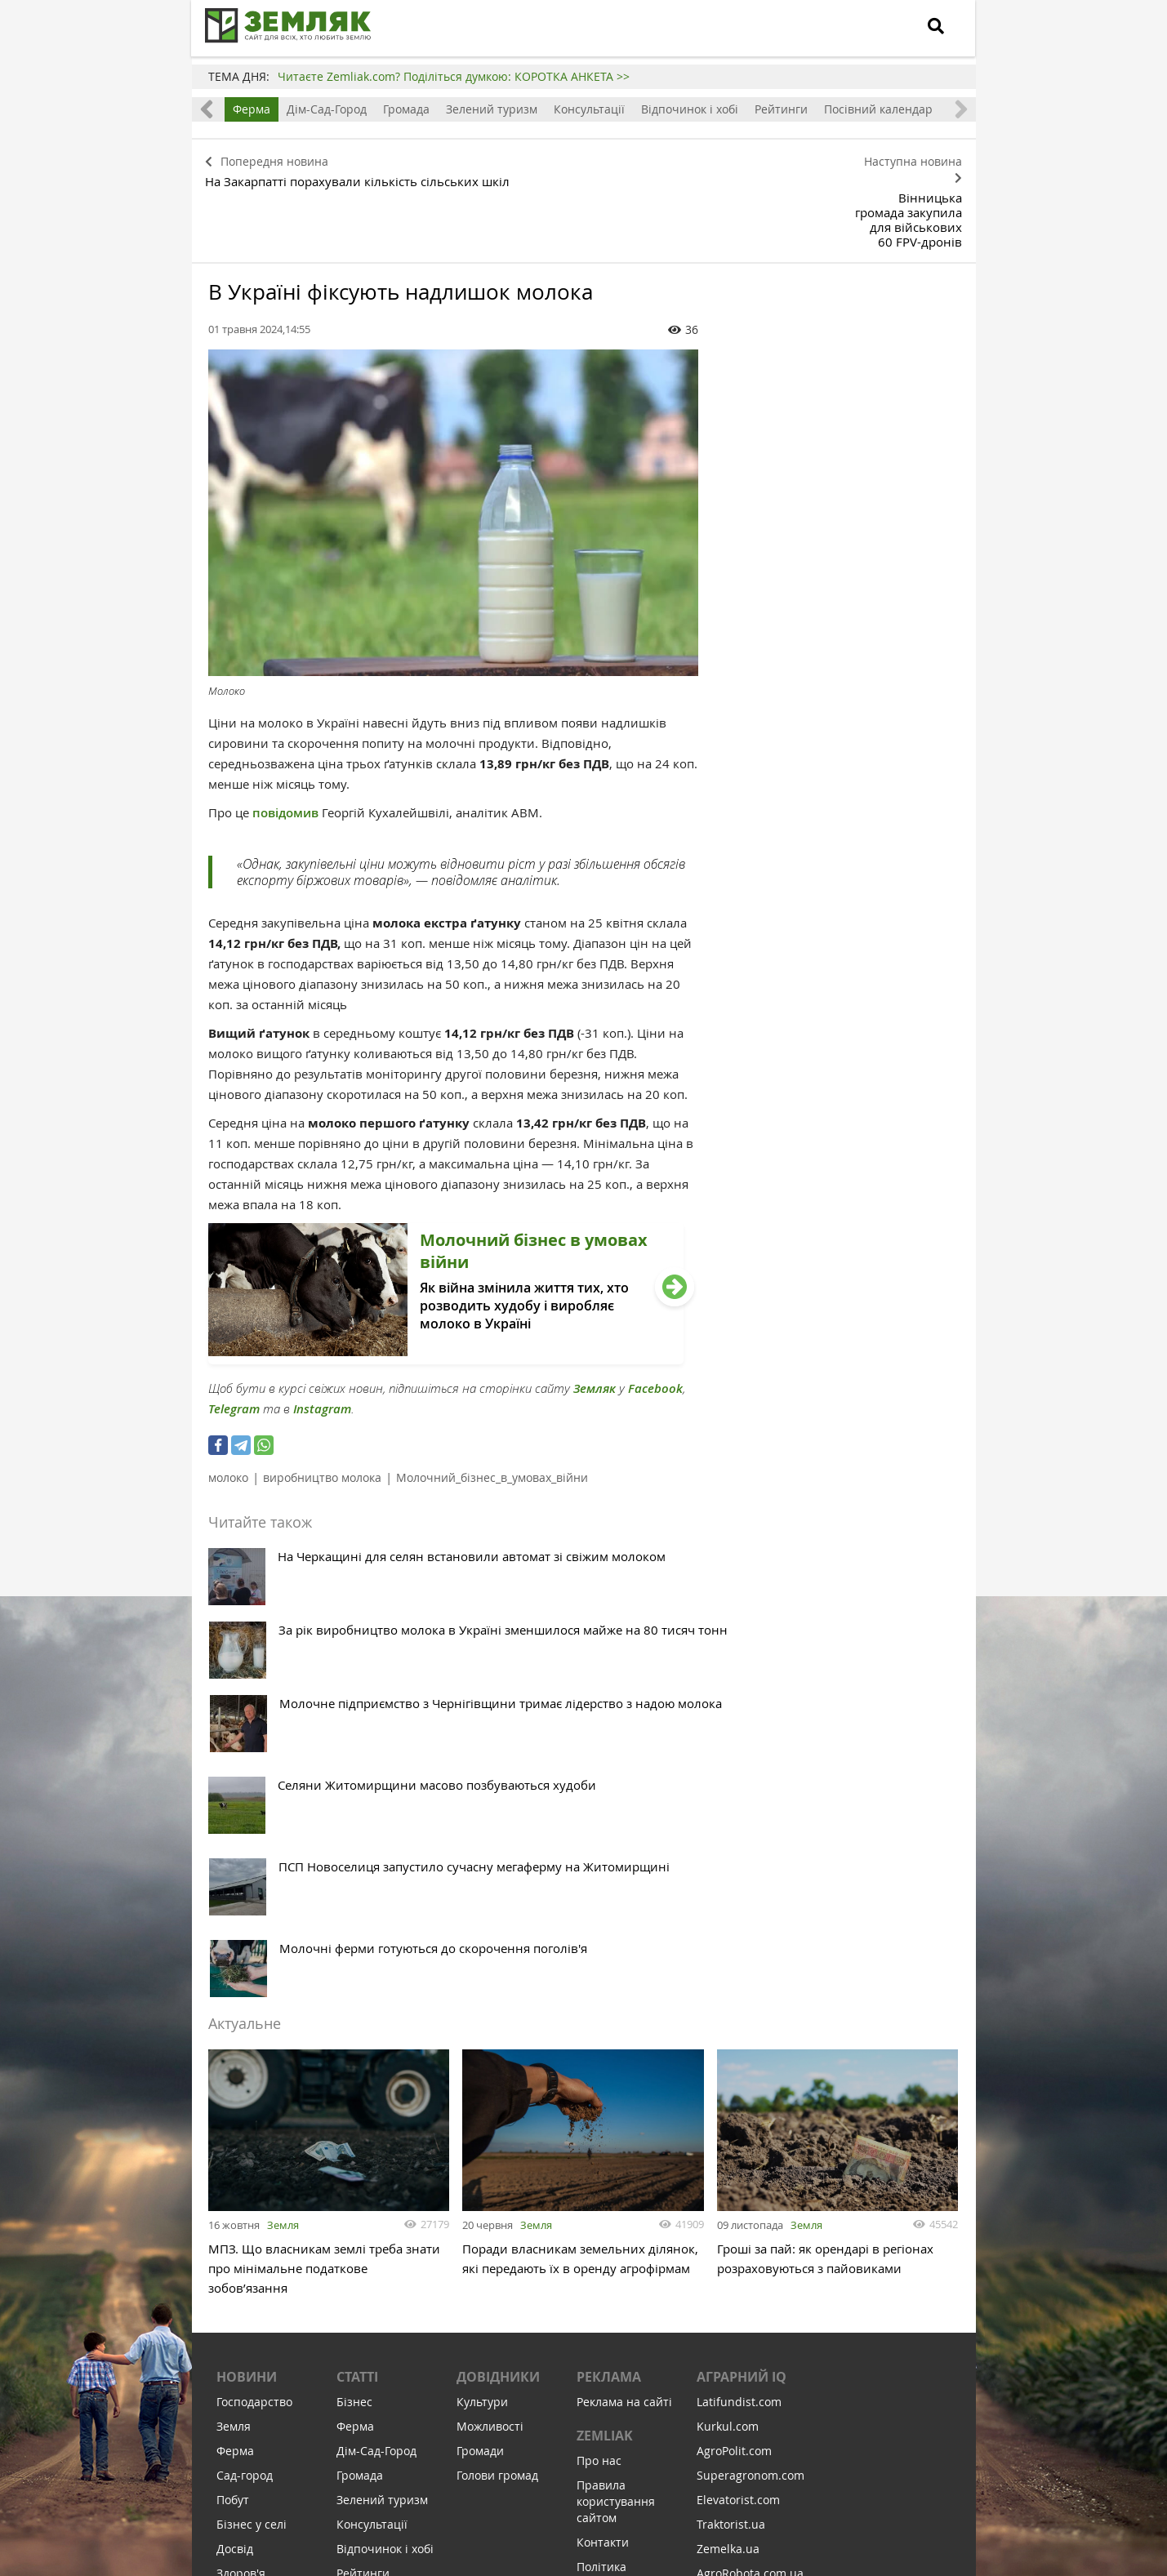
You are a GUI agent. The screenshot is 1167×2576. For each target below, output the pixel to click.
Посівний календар (878, 109)
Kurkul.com (728, 2052)
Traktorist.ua (731, 2150)
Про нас (599, 2086)
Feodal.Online (734, 2248)
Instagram (322, 1337)
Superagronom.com (750, 2101)
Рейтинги (781, 109)
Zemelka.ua (728, 2174)
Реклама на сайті (624, 2027)
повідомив (287, 741)
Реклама (609, 2003)
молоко (228, 1406)
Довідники (498, 2003)
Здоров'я (240, 2199)
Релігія (235, 2272)
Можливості (490, 2052)
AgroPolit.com (734, 2076)
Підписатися (445, 2463)
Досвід (234, 2174)
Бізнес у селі (251, 2150)
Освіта (234, 2223)
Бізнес (354, 2027)
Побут (232, 2125)
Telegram (234, 1337)
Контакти (603, 2168)
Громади (480, 2076)
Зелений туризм (491, 109)
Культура (241, 2248)
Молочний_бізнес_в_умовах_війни (492, 1406)
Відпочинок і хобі (689, 109)
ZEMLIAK (605, 2062)
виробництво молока (322, 1406)
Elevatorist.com (738, 2125)
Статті (357, 2003)
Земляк (594, 1317)
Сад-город (244, 2101)
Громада (406, 109)
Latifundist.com (739, 2027)
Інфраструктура (260, 2346)
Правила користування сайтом (616, 2127)
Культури (482, 2027)
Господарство (254, 2027)
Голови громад (497, 2101)
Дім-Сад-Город (327, 109)
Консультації (589, 109)
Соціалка (241, 2321)
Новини (246, 2003)
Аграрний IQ (741, 2003)
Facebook (655, 1317)
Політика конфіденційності (626, 2201)
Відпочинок (249, 2297)
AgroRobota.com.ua (750, 2199)
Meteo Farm (729, 2223)
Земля (283, 1843)
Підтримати (673, 2463)
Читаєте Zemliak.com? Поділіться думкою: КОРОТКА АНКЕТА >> (454, 76)
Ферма (251, 109)
